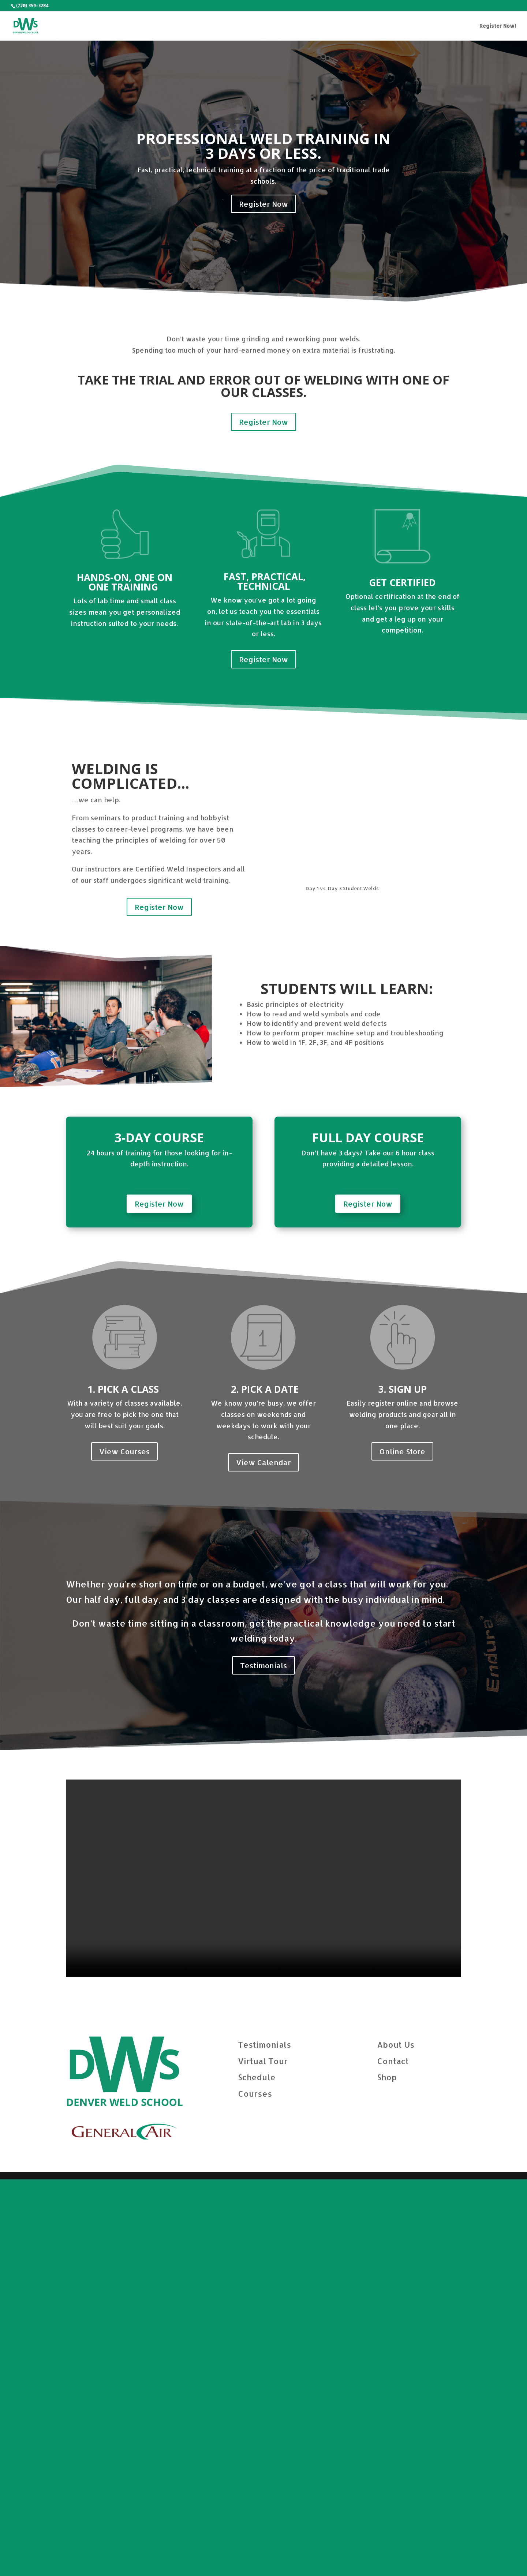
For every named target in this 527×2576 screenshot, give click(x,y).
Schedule (257, 2474)
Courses (255, 2490)
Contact (393, 2457)
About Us (395, 2441)
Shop (387, 2474)
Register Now (263, 204)
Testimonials (263, 2062)
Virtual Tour (263, 2457)
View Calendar (263, 1859)
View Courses (124, 1848)
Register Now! (497, 26)
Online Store (402, 1848)
